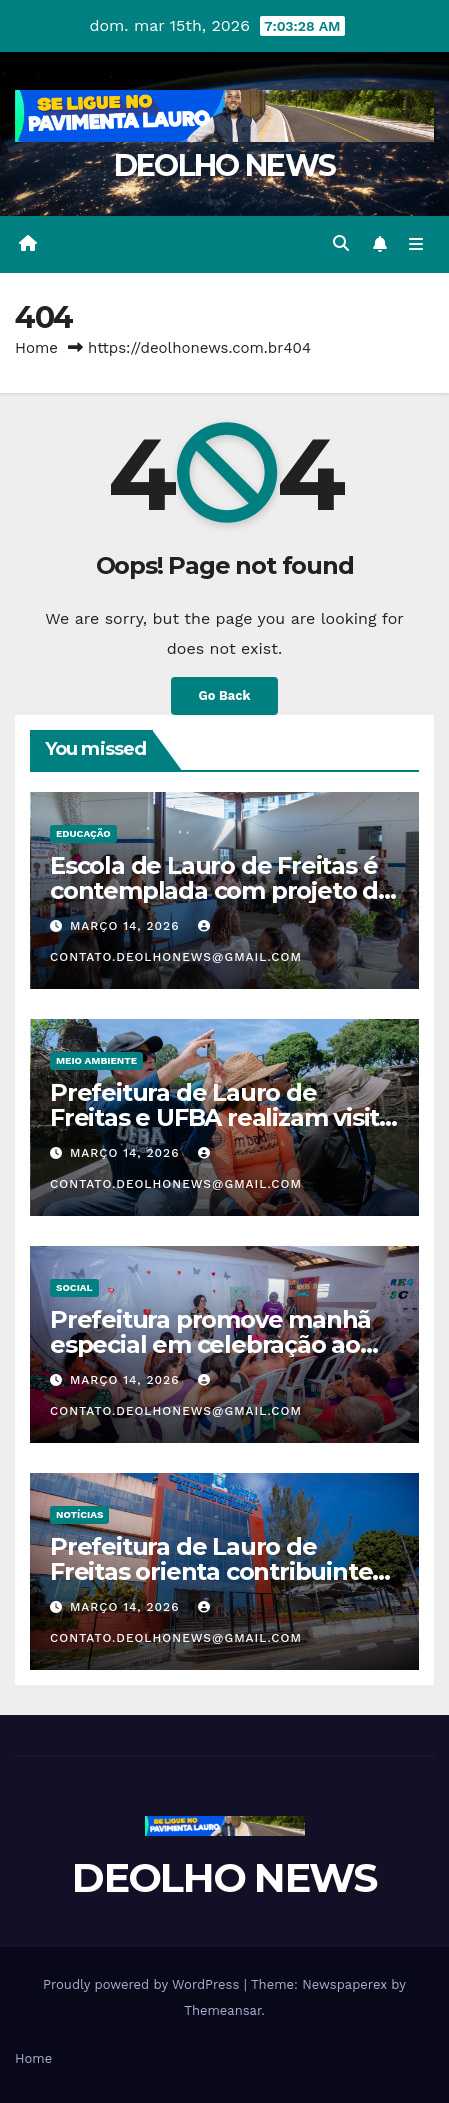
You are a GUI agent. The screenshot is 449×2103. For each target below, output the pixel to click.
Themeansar (222, 2010)
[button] (341, 243)
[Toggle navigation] (416, 245)
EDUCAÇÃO (83, 833)
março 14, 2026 (127, 926)
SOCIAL (74, 1287)
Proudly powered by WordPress (143, 1984)
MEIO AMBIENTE (96, 1060)
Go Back (225, 695)
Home (36, 348)
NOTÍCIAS (79, 1514)
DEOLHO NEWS (224, 165)
